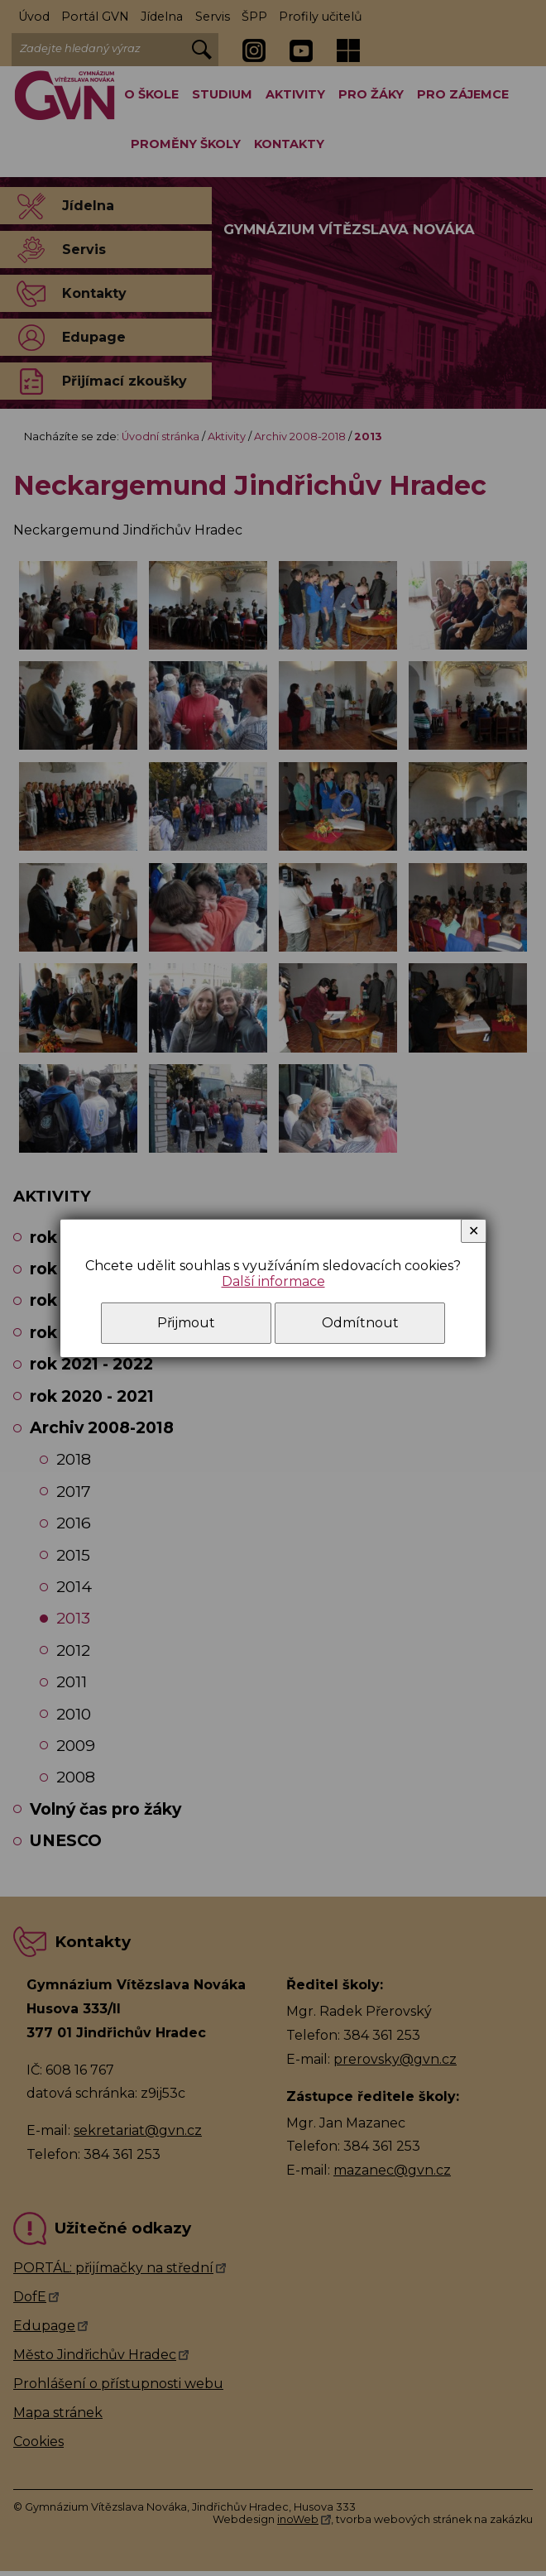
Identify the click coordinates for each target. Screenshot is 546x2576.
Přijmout (186, 1323)
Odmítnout (360, 1323)
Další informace (273, 1281)
